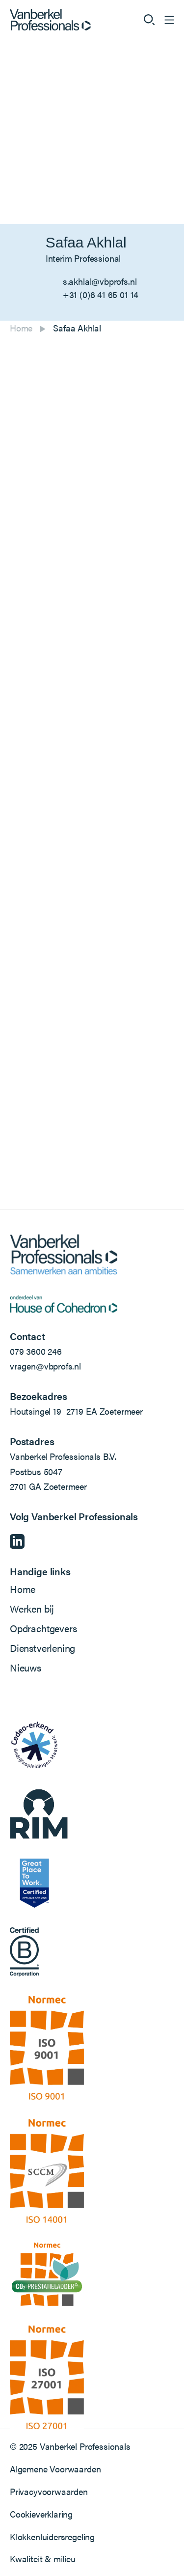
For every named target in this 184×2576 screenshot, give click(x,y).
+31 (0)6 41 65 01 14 (100, 294)
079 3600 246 (36, 1351)
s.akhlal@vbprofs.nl (100, 281)
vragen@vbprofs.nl (45, 1366)
